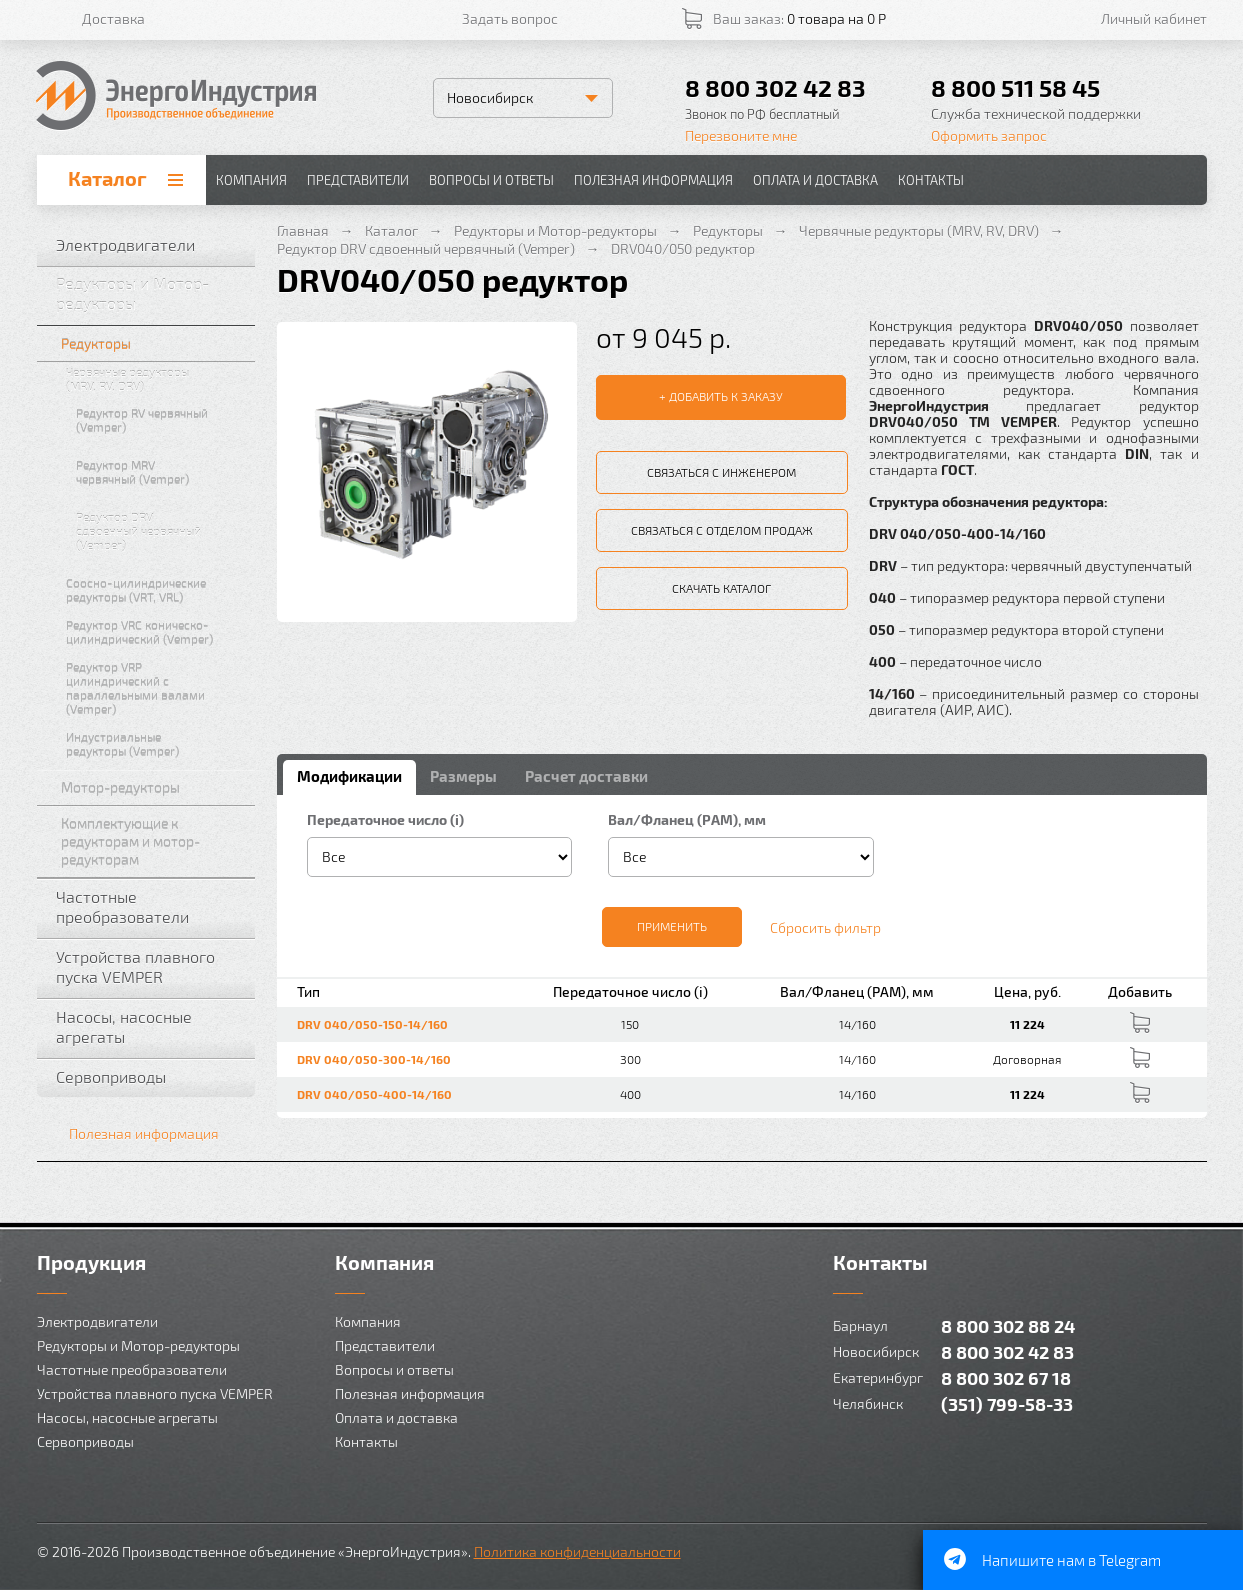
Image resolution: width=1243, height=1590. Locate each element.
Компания (251, 180)
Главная (303, 230)
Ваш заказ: (799, 18)
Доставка (113, 18)
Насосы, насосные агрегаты (151, 1026)
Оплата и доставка (815, 180)
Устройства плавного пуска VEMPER (151, 966)
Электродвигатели (151, 245)
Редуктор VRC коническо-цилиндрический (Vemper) (156, 632)
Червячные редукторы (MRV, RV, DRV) (156, 379)
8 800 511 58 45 (1015, 87)
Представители (358, 180)
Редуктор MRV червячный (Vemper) (161, 472)
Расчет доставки (586, 776)
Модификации (349, 776)
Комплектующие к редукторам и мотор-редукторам (153, 841)
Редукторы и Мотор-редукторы (151, 293)
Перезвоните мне (741, 135)
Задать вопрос (510, 18)
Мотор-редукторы (153, 787)
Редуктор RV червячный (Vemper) (161, 420)
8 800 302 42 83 (775, 87)
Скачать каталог (721, 588)
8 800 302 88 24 (1008, 1325)
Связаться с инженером (721, 472)
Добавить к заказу (726, 396)
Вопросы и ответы (491, 180)
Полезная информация (653, 180)
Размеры (463, 776)
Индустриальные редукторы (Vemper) (156, 744)
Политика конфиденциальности (577, 1551)
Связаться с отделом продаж (722, 530)
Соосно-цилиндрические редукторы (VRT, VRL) (156, 590)
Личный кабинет (1154, 18)
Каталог (107, 178)
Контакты (931, 180)
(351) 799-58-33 (1007, 1403)
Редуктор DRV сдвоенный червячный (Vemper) (161, 531)
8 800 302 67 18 (1006, 1377)
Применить (672, 926)
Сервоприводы (151, 1077)
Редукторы (153, 343)
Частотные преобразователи (151, 906)
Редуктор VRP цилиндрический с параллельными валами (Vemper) (156, 688)
